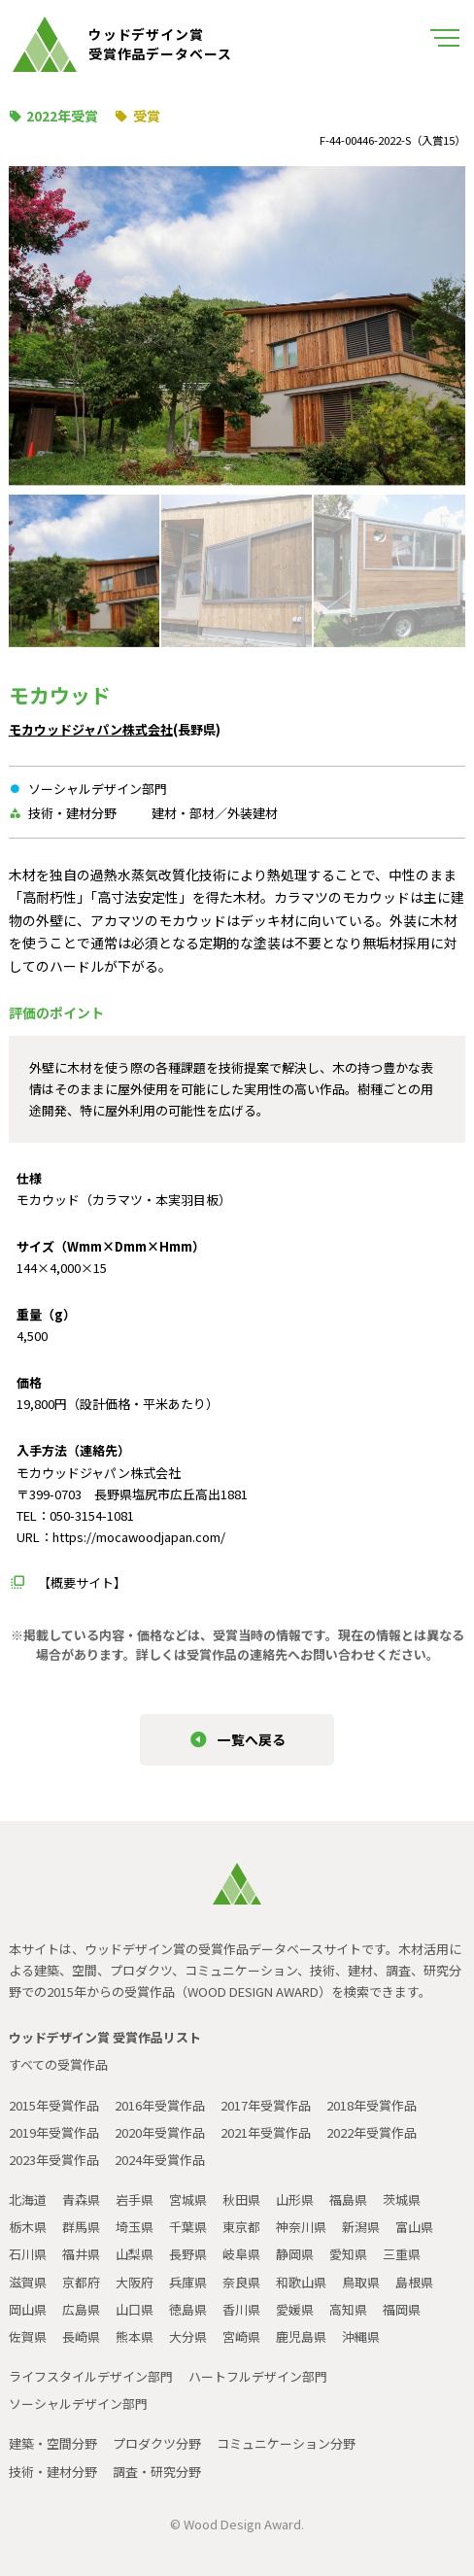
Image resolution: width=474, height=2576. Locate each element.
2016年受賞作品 (160, 2105)
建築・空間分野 (53, 2443)
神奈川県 (301, 2226)
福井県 (81, 2254)
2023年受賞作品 (54, 2159)
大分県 (188, 2336)
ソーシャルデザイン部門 (78, 2403)
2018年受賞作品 (371, 2105)
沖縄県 (361, 2336)
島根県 (414, 2282)
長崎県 (81, 2336)
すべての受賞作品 (58, 2064)
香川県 (241, 2309)
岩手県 (134, 2199)
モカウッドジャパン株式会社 (91, 729)
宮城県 (188, 2199)
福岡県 (402, 2309)
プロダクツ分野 (157, 2443)
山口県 (134, 2309)
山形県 (295, 2199)
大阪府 (134, 2282)
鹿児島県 (301, 2336)
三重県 (402, 2254)
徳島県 (188, 2309)
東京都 (241, 2226)
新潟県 (361, 2226)
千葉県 (188, 2226)
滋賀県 (28, 2282)
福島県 (348, 2199)
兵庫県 (188, 2282)
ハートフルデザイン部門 (257, 2376)
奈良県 (241, 2282)
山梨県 (134, 2254)
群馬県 (81, 2226)
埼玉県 (134, 2226)
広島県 (81, 2309)
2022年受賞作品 (371, 2132)
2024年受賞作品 (160, 2159)
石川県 (28, 2254)
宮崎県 (241, 2336)
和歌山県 (301, 2282)
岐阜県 (241, 2254)
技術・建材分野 (53, 2471)
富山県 (414, 2226)
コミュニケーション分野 (286, 2443)
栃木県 (28, 2226)
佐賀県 (28, 2336)
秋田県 (241, 2199)
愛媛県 (295, 2309)
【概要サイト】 (82, 1582)
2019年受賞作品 (54, 2132)
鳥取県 (361, 2282)
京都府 (81, 2282)
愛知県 (348, 2254)
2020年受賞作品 (160, 2132)
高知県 (348, 2309)
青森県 (81, 2199)
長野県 (188, 2254)
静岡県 (295, 2254)
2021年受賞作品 (265, 2132)
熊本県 (134, 2336)
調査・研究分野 (157, 2471)
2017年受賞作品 (265, 2105)
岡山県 (28, 2309)
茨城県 (402, 2199)
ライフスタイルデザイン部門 (91, 2376)
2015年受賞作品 (54, 2105)
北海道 (28, 2199)
